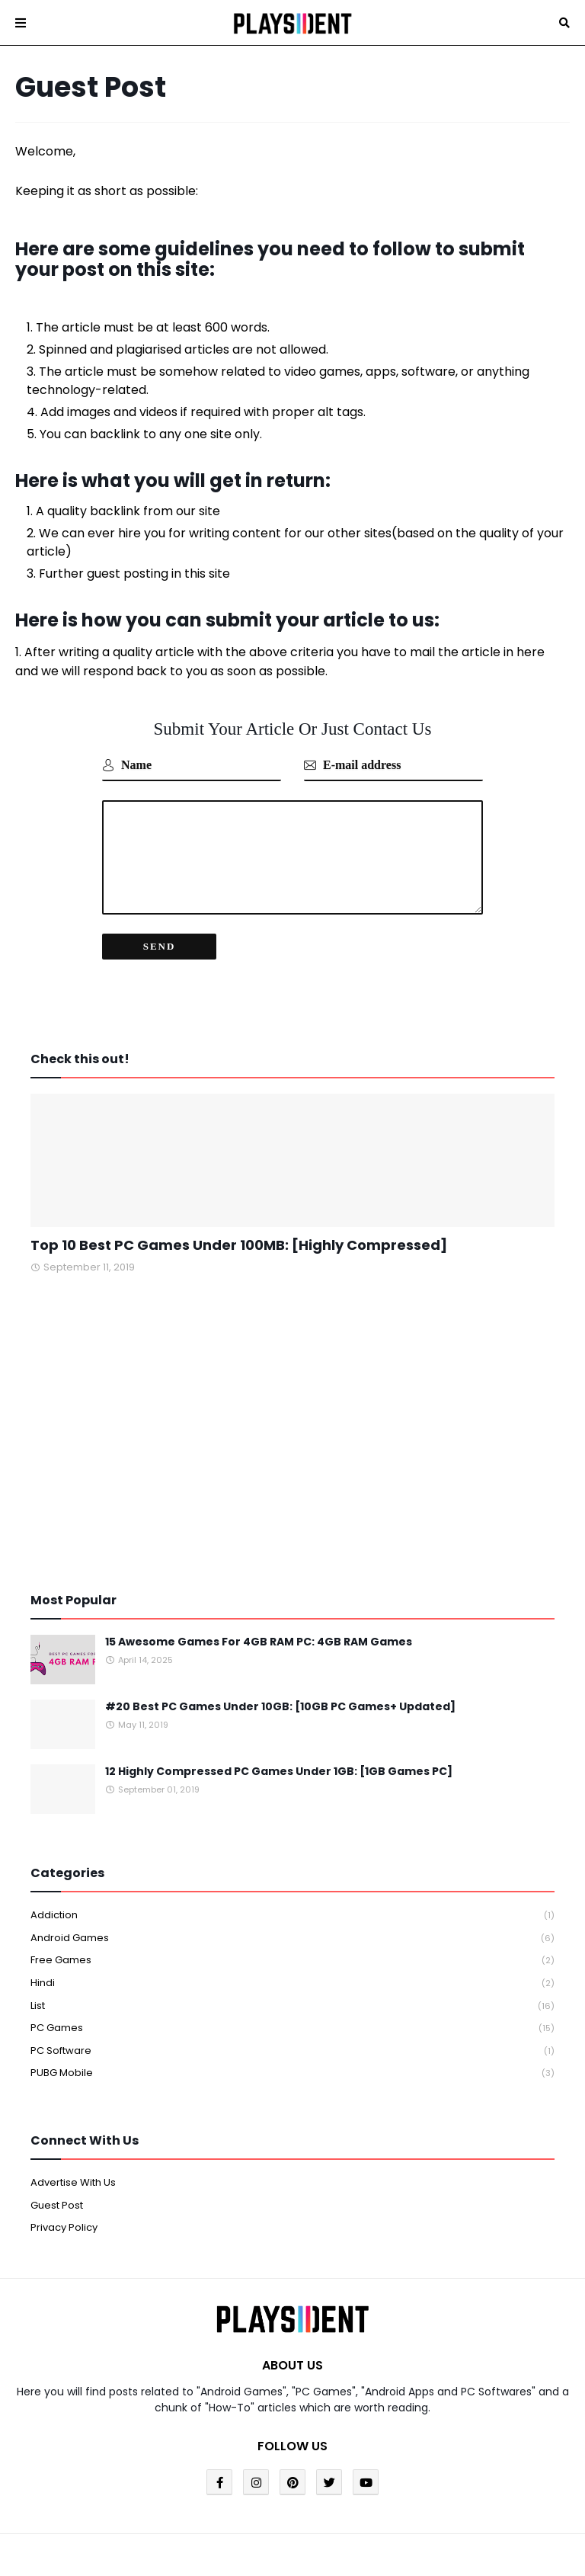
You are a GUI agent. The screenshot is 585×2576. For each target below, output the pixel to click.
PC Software (292, 2051)
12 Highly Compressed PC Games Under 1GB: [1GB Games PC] (278, 1771)
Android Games (292, 1938)
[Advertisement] (292, 1434)
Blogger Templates (229, 2541)
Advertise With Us (73, 2182)
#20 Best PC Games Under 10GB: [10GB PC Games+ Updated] (280, 1707)
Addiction (292, 1916)
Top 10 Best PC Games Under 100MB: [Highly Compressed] (238, 1245)
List (292, 2006)
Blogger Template (412, 2541)
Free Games (292, 1961)
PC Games (292, 2028)
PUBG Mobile (292, 2073)
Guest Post (56, 2205)
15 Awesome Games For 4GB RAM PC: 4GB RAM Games (258, 1642)
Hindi (292, 1983)
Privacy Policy (64, 2227)
